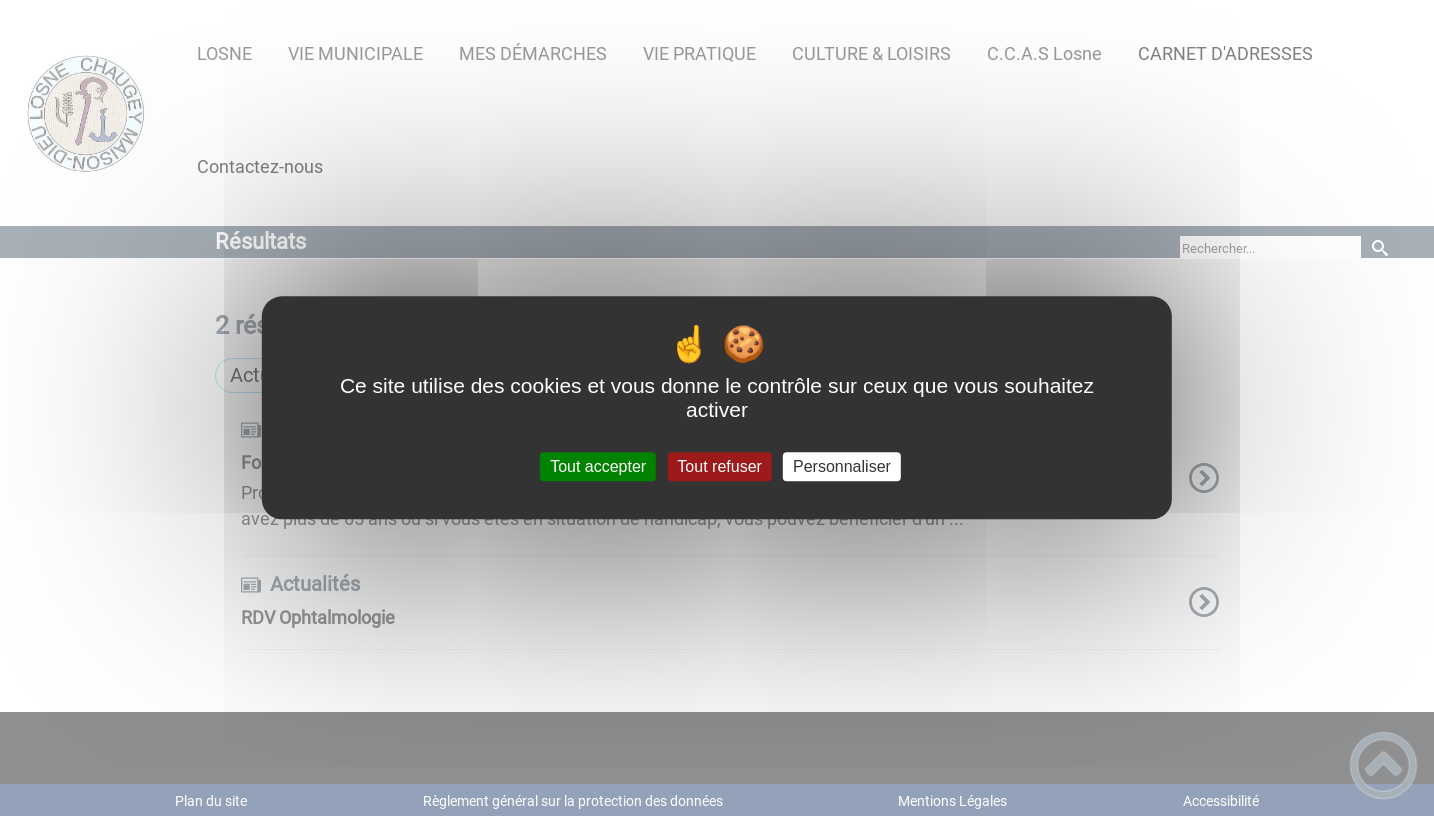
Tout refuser (719, 466)
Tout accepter (598, 466)
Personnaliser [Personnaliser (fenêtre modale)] (842, 466)
